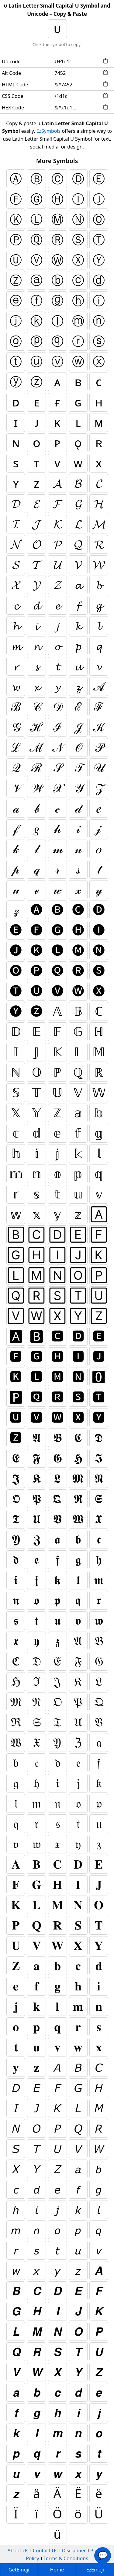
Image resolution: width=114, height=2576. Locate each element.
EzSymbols (48, 131)
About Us (18, 2550)
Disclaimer (74, 2550)
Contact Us (45, 2550)
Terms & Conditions (65, 2558)
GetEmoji (19, 2569)
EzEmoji (95, 2569)
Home (57, 2569)
